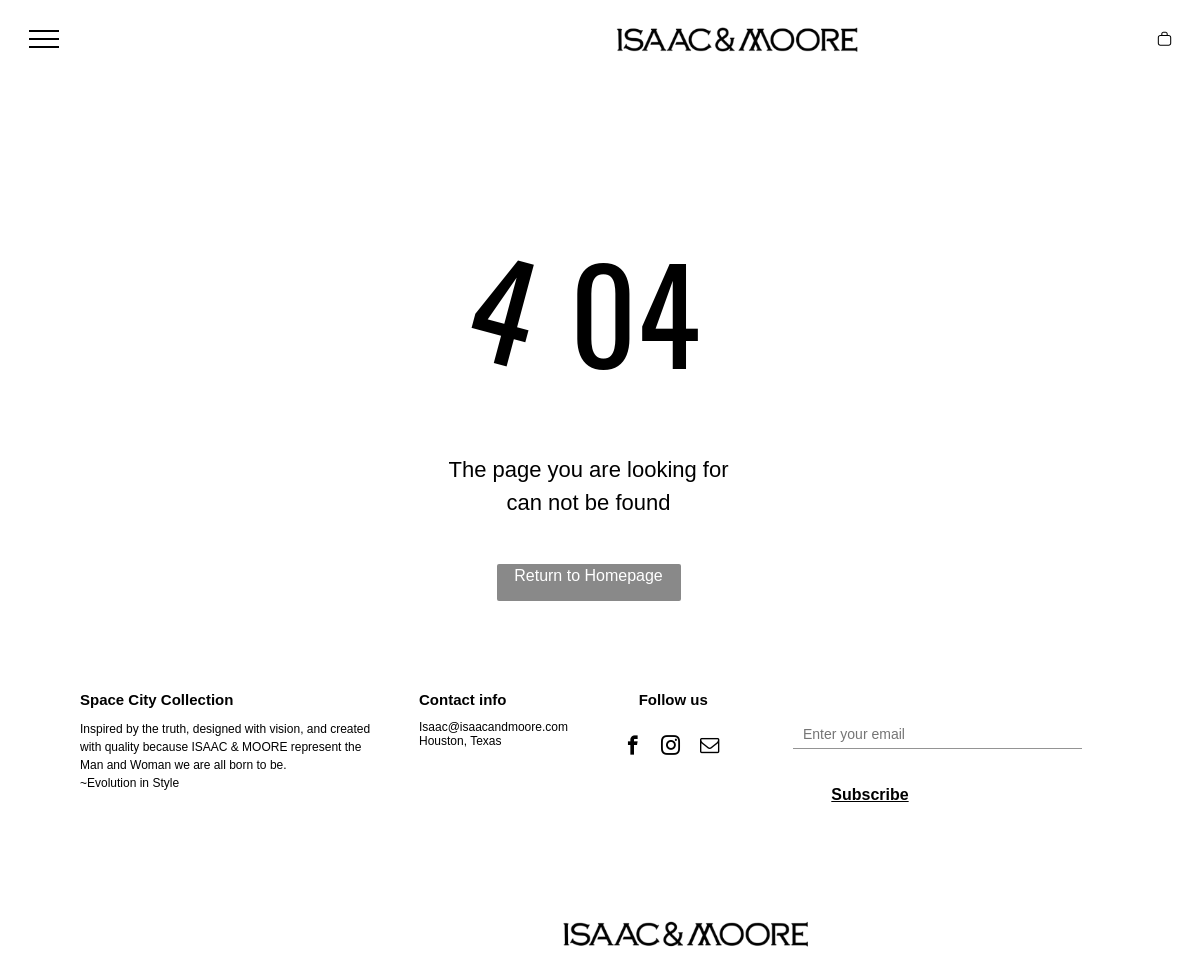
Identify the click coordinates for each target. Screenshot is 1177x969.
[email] (709, 748)
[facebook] (632, 748)
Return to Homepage (588, 575)
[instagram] (670, 748)
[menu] (44, 39)
